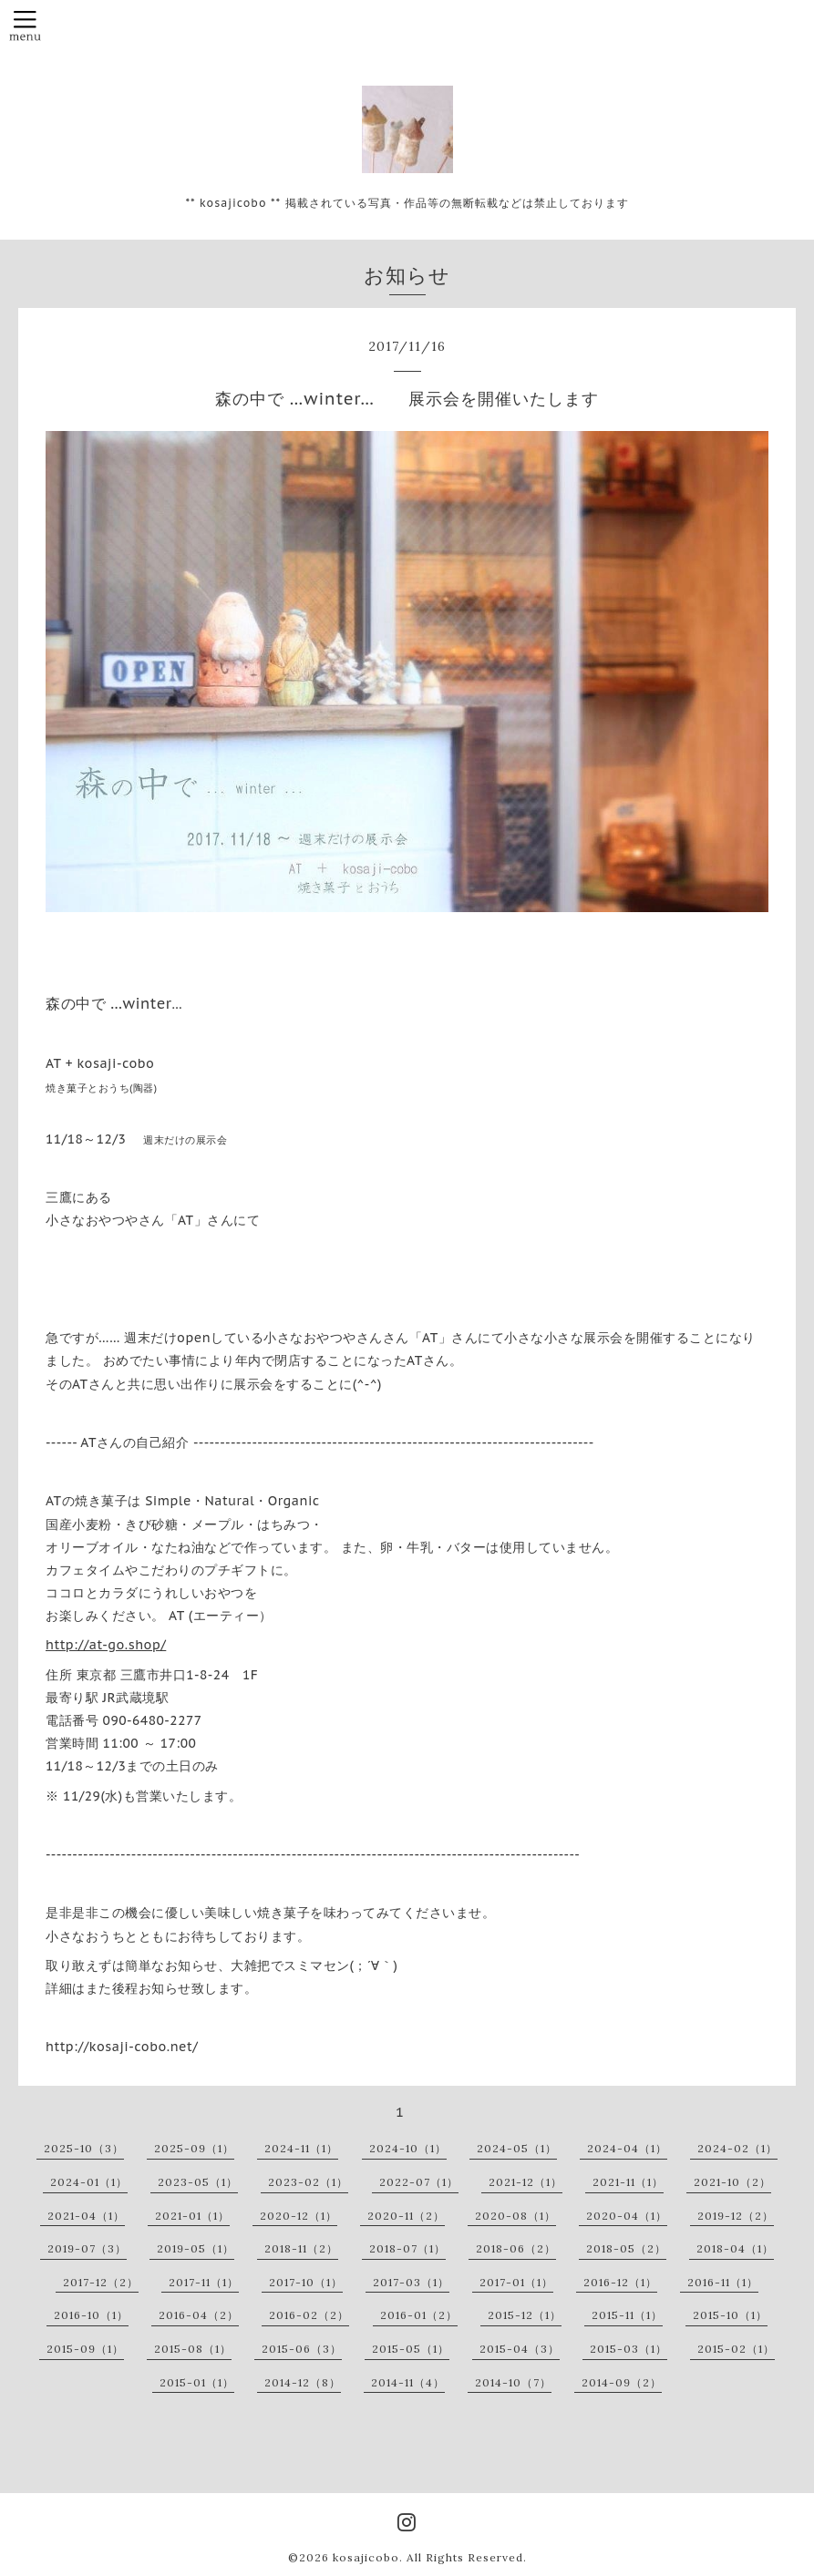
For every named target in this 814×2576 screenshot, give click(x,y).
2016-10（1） (91, 2315)
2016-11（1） (722, 2282)
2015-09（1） (85, 2348)
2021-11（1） (628, 2182)
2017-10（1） (306, 2282)
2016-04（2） (199, 2315)
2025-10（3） (84, 2148)
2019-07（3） (87, 2248)
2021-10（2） (732, 2182)
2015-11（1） (627, 2315)
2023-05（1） (198, 2182)
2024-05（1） (517, 2148)
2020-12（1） (298, 2215)
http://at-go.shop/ (106, 1645)
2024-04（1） (627, 2148)
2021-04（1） (86, 2215)
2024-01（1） (89, 2182)
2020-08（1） (515, 2215)
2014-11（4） (408, 2382)
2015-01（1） (197, 2382)
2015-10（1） (730, 2315)
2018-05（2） (626, 2248)
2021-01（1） (192, 2215)
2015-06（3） (302, 2348)
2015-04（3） (519, 2348)
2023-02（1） (308, 2182)
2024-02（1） (737, 2148)
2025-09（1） (194, 2148)
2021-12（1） (525, 2182)
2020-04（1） (626, 2215)
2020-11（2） (406, 2215)
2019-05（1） (195, 2248)
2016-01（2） (419, 2315)
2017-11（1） (204, 2282)
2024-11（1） (301, 2148)
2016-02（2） (309, 2315)
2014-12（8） (302, 2382)
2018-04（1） (735, 2248)
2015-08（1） (193, 2348)
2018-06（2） (516, 2248)
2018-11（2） (301, 2248)
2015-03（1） (628, 2348)
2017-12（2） (101, 2282)
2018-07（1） (407, 2248)
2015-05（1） (410, 2348)
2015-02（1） (736, 2348)
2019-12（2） (735, 2215)
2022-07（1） (419, 2182)
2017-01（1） (516, 2282)
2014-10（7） (513, 2382)
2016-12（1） (620, 2282)
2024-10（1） (408, 2148)
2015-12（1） (525, 2315)
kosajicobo (366, 2557)
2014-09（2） (622, 2382)
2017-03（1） (411, 2282)
